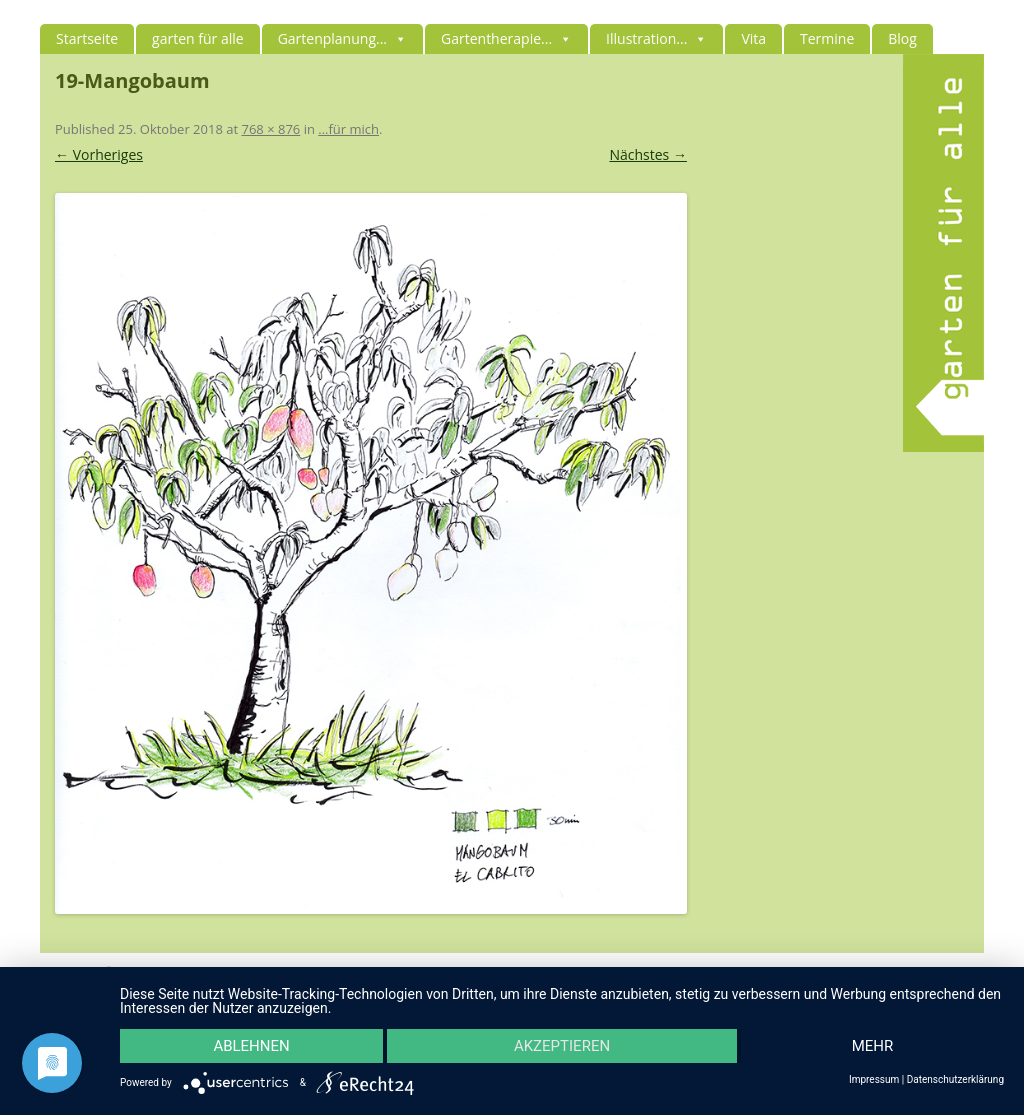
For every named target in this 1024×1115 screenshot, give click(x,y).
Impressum (874, 1080)
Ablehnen (251, 1046)
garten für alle (198, 38)
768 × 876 (270, 129)
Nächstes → (647, 154)
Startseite (87, 38)
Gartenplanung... (342, 38)
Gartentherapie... (506, 38)
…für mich (348, 129)
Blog (902, 38)
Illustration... (656, 38)
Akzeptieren (562, 1046)
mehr (873, 1046)
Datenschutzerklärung (955, 1080)
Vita (753, 38)
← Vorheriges (99, 154)
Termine (827, 38)
